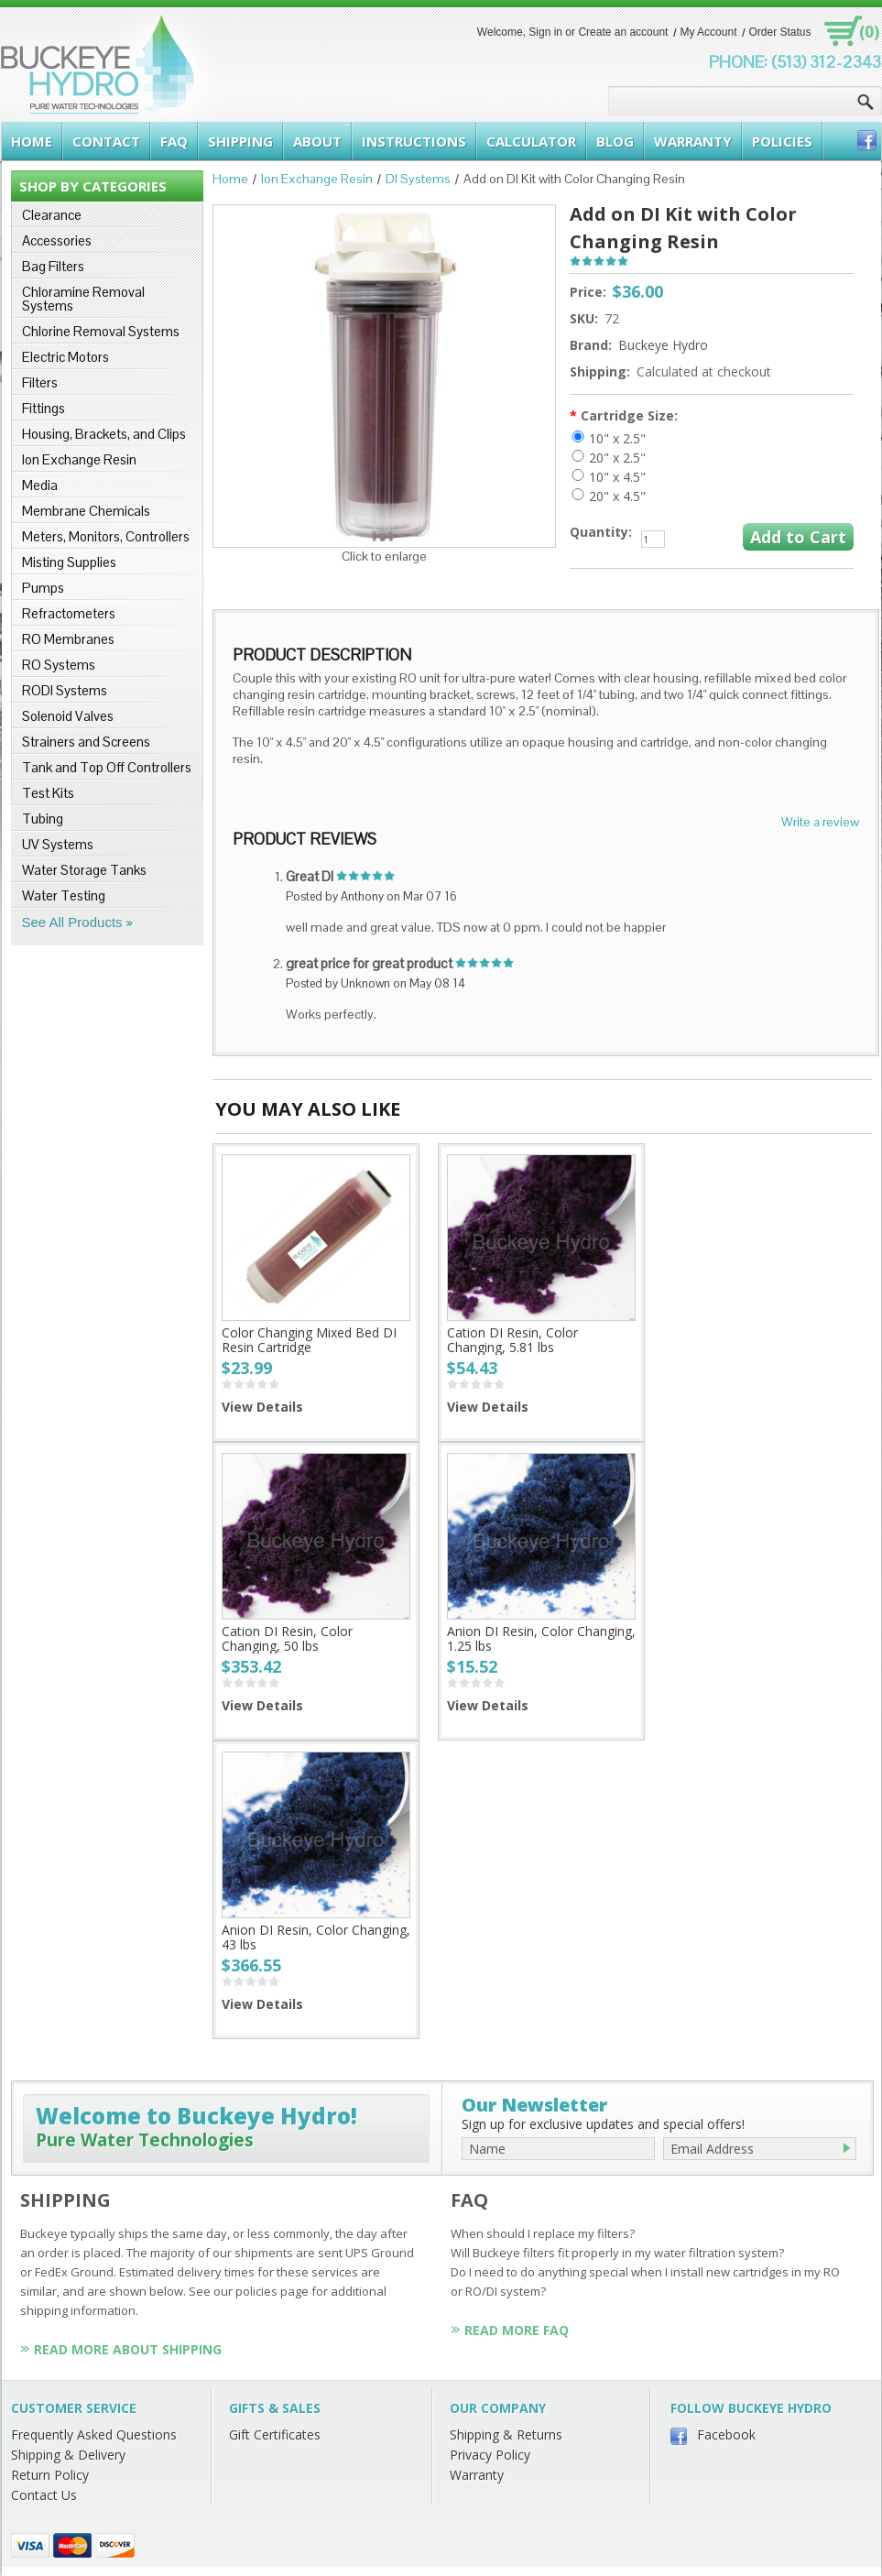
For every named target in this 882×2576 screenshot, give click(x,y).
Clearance (52, 215)
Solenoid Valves (68, 716)
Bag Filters (53, 266)
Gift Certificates (275, 2434)
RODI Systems (64, 690)
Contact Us (44, 2495)
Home (230, 178)
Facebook (726, 2434)
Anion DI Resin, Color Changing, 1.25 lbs (541, 1638)
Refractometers (68, 613)
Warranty (477, 2474)
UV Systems (57, 844)
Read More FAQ (516, 2330)
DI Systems (418, 178)
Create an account (623, 32)
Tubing (42, 818)
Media (40, 485)
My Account (708, 32)
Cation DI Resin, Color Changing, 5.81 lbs (512, 1340)
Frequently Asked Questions (94, 2434)
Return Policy (50, 2474)
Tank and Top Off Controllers (106, 767)
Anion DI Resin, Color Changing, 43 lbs (316, 1937)
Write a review (820, 821)
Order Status (779, 32)
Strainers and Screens (86, 741)
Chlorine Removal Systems (101, 331)
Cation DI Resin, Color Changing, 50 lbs (287, 1638)
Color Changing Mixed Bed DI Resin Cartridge (309, 1340)
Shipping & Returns (506, 2434)
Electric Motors (65, 357)
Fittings (43, 408)
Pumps (43, 587)
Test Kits (48, 793)
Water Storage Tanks (84, 870)
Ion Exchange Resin (79, 459)
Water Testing (63, 895)
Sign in (545, 32)
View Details (262, 1406)
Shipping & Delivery (68, 2454)
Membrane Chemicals (86, 510)
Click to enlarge (384, 556)
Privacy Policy (490, 2454)
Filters (40, 382)
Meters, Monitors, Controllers (106, 536)
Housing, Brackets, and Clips (104, 433)
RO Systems (58, 664)
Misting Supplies (69, 562)
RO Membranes (68, 639)
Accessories (57, 240)
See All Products (72, 922)
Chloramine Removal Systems (83, 298)
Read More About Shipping (128, 2349)
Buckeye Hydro (663, 345)
